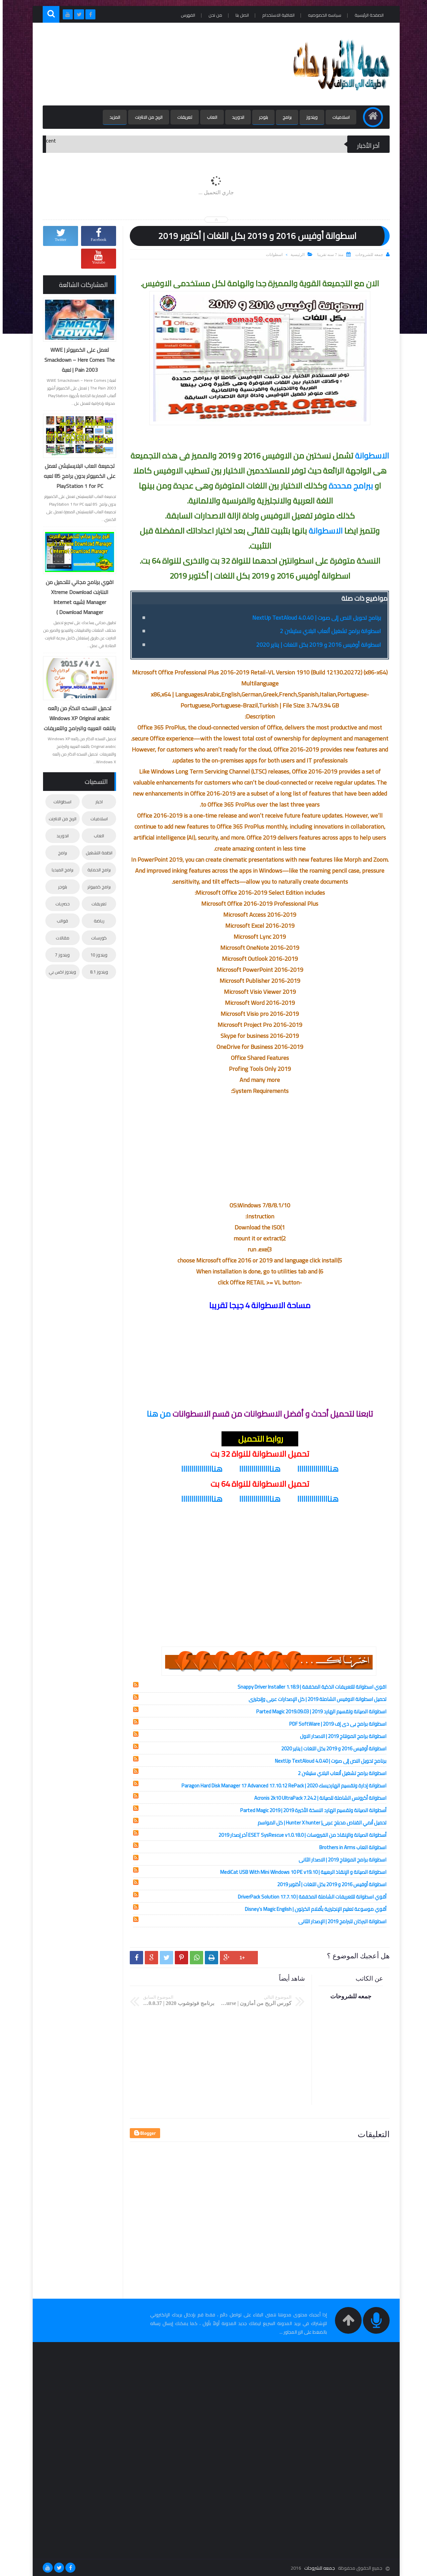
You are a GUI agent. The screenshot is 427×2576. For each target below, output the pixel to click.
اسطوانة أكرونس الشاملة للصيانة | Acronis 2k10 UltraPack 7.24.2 (318, 1798)
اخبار (96, 802)
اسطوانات (271, 254)
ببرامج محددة (349, 485)
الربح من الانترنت (146, 117)
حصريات (60, 904)
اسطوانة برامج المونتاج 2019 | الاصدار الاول (340, 1736)
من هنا (156, 1413)
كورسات (96, 938)
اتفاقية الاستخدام (276, 15)
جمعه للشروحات (317, 2568)
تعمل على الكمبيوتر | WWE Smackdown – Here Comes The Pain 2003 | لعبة (77, 360)
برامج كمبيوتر (96, 887)
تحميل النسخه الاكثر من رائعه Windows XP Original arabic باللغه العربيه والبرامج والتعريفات (77, 718)
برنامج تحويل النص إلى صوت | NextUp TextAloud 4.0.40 (314, 617)
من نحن (213, 15)
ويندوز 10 (96, 955)
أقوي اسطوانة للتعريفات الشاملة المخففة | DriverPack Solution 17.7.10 (309, 1897)
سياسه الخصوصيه (322, 15)
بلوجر (260, 117)
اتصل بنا (239, 15)
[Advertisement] (161, 64)
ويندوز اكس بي (59, 972)
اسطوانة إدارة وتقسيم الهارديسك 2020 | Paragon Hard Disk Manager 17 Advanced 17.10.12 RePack (281, 1785)
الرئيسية (295, 254)
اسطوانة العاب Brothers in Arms (350, 1847)
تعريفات (181, 117)
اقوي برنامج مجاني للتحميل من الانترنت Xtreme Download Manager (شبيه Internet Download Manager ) (77, 597)
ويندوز (309, 117)
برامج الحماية (96, 870)
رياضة (96, 921)
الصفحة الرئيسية (366, 15)
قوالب (59, 921)
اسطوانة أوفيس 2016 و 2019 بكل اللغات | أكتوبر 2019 (329, 1884)
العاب (209, 117)
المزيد (112, 117)
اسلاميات (338, 117)
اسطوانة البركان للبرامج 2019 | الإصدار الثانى (340, 1921)
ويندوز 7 (59, 955)
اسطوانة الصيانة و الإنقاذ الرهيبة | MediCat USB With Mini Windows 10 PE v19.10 (301, 1872)
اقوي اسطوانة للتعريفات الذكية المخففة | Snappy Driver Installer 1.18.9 (309, 1687)
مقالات (60, 938)
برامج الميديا (60, 870)
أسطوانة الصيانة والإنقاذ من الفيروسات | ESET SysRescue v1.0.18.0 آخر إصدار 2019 (300, 1835)
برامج (284, 117)
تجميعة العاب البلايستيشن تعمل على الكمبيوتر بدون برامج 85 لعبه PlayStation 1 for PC (77, 476)
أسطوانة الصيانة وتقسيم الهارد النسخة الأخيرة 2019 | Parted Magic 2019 (311, 1810)
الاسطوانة (369, 455)
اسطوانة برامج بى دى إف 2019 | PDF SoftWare (335, 1724)
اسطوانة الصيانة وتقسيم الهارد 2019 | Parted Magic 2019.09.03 (319, 1711)
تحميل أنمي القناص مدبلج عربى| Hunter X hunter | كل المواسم (319, 1822)
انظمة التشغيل (96, 853)
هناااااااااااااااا (315, 1468)
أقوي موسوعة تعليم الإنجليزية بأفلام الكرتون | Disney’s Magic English (313, 1909)
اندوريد (235, 117)
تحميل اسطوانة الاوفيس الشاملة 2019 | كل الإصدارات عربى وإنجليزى (315, 1699)
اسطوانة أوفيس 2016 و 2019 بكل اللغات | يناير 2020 (316, 644)
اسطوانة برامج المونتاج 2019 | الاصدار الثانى (340, 1860)
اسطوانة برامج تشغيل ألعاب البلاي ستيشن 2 (327, 631)
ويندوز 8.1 (96, 972)
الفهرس (185, 15)
